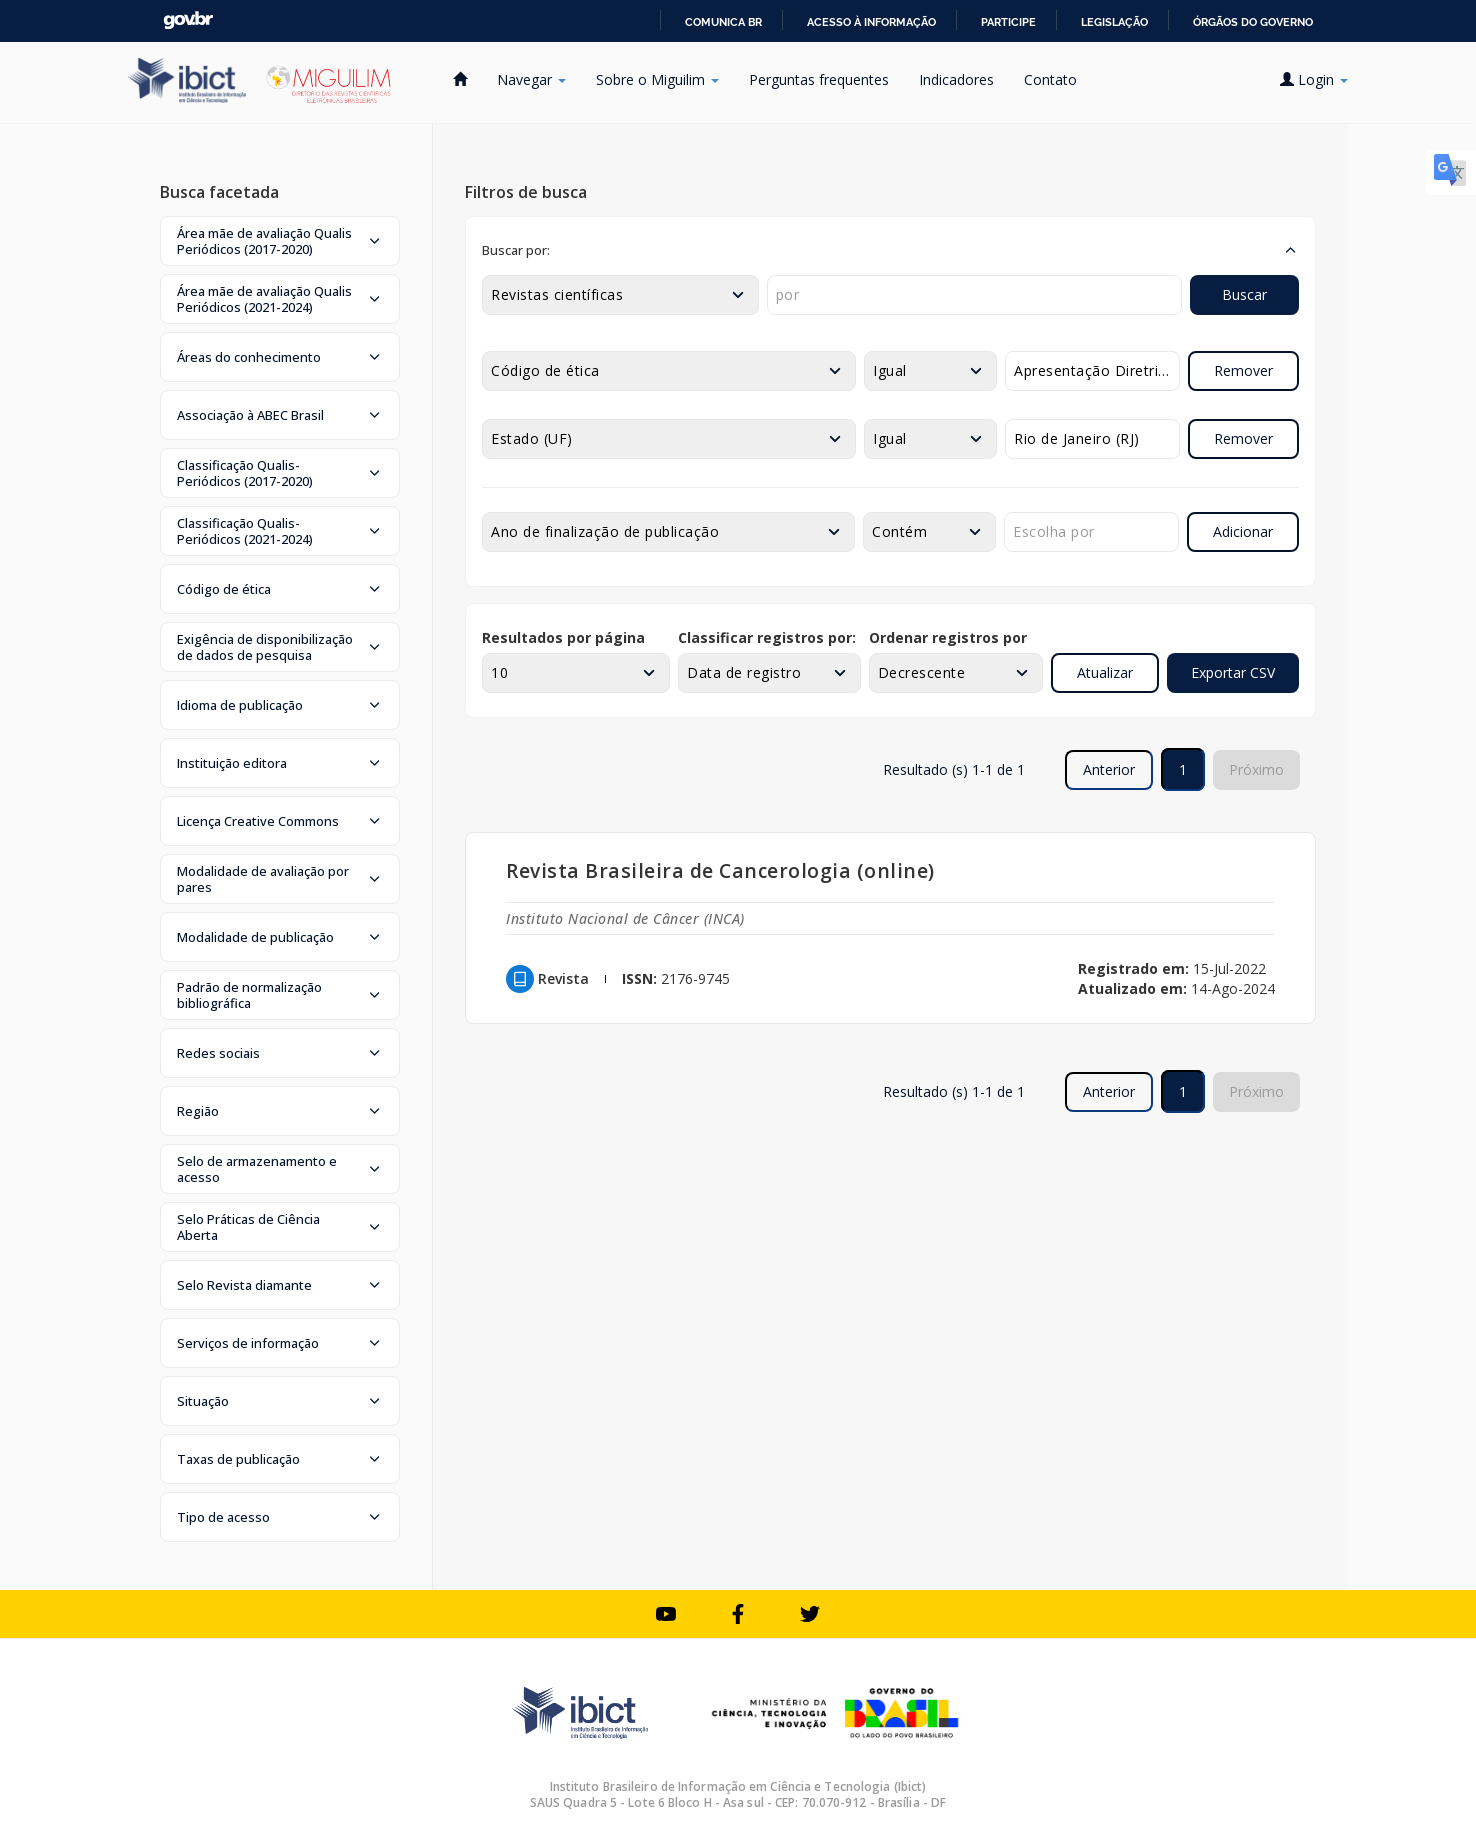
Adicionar (1243, 531)
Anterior (1109, 769)
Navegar (531, 79)
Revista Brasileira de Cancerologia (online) (720, 870)
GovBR (188, 20)
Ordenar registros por (948, 637)
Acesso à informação (871, 22)
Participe (1008, 22)
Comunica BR (723, 22)
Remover (1243, 370)
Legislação (1114, 22)
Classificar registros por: (767, 637)
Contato (1050, 79)
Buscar (1244, 294)
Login (1314, 79)
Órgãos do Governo (1253, 22)
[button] (280, 241)
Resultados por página (563, 637)
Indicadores (956, 79)
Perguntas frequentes (819, 79)
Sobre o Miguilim (657, 79)
